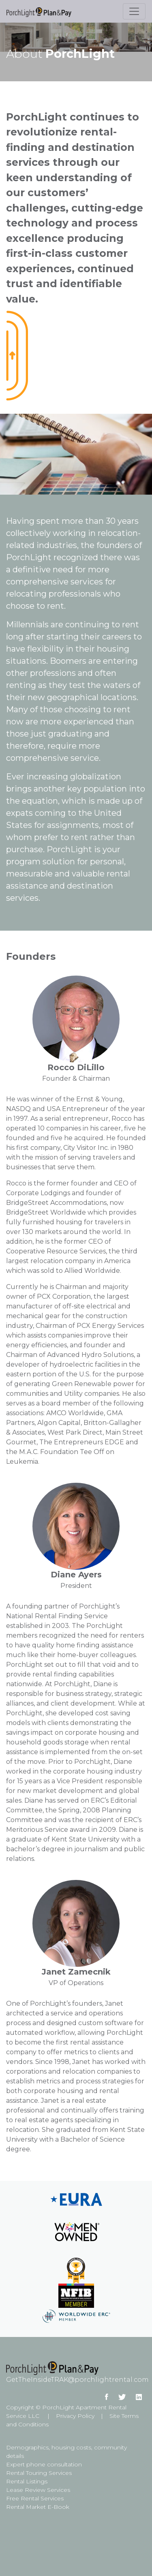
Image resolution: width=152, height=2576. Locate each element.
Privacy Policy (75, 2415)
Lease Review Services (38, 2489)
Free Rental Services (35, 2498)
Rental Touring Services (39, 2473)
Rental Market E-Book (37, 2506)
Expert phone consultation (44, 2464)
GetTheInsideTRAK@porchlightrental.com (77, 2379)
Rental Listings (26, 2481)
